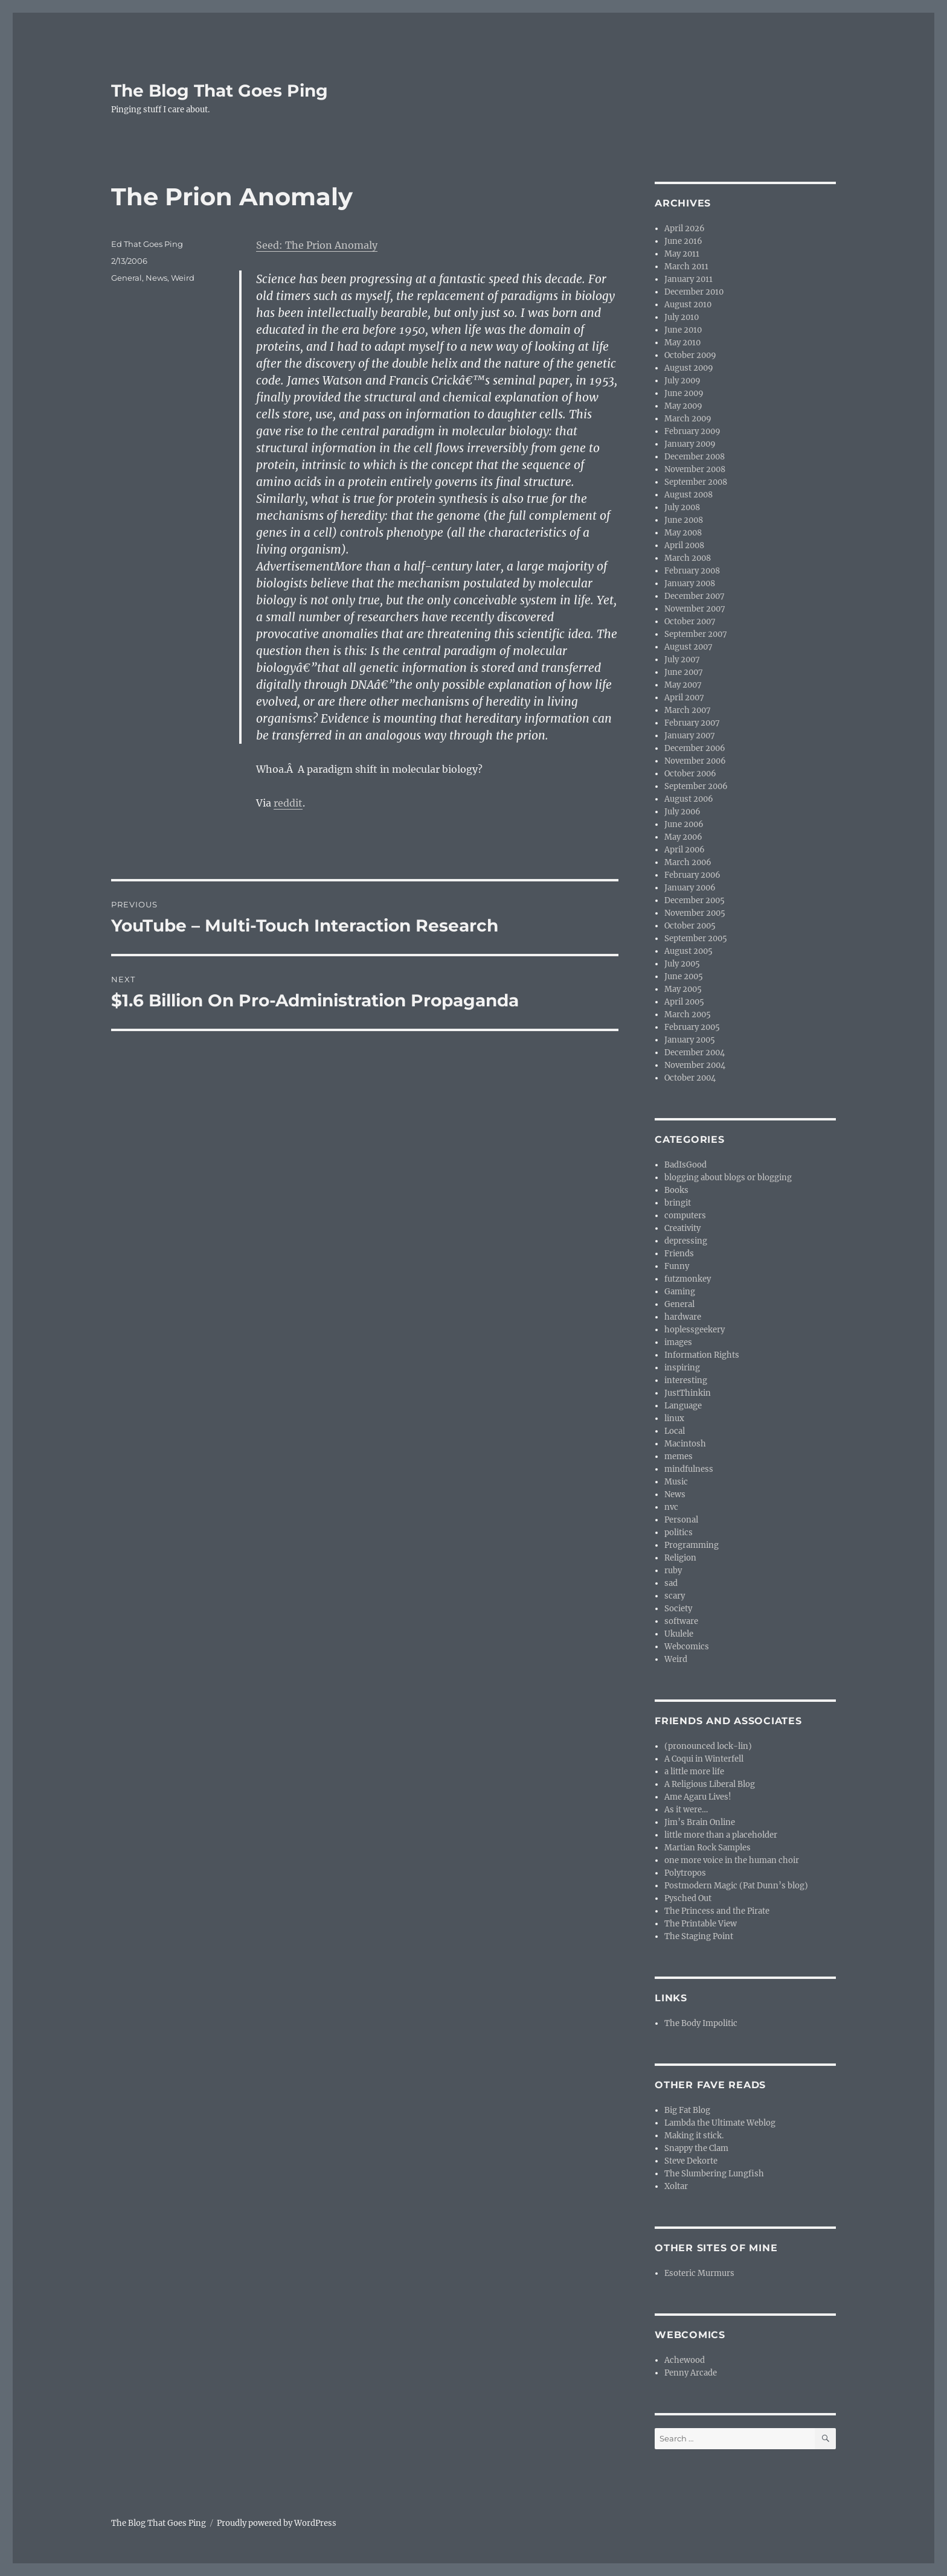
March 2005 (687, 1014)
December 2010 (694, 292)
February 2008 (692, 571)
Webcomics (686, 1646)
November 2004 (694, 1065)
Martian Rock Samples (707, 1848)
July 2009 (682, 381)
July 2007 (682, 659)
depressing (685, 1241)
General (126, 278)
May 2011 (681, 254)
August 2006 (688, 799)
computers (685, 1215)
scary (674, 1596)
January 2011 (688, 279)
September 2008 (695, 482)
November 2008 (694, 469)
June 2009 (684, 393)
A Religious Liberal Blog (709, 1784)
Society (678, 1608)
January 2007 (689, 735)
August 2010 (687, 304)
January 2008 (689, 583)
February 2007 (692, 723)
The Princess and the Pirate (716, 1911)
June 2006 (684, 824)
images (678, 1342)
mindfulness (688, 1469)
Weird (182, 278)
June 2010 (683, 330)
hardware (682, 1317)
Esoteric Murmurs (699, 2273)
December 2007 (694, 596)
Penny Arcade (690, 2373)
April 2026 (684, 228)
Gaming (679, 1291)
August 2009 (688, 368)
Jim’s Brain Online (699, 1822)
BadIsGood (685, 1165)
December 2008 (694, 457)
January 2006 (690, 888)
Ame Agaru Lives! (697, 1797)
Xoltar (676, 2186)
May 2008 (683, 533)
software (681, 1621)
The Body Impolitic (700, 2023)
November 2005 (694, 913)
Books (676, 1190)
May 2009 (683, 406)
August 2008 (688, 495)
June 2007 (683, 672)
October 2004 (690, 1078)
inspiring (682, 1368)
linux (674, 1418)
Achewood (684, 2360)
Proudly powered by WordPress (276, 2523)
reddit (288, 803)
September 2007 (695, 634)
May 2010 (682, 342)
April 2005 (684, 1002)
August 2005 (688, 951)
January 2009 (690, 444)
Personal (681, 1520)
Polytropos (685, 1873)
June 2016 (683, 241)
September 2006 (696, 786)
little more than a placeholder (720, 1835)
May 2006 (683, 837)
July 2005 (682, 964)
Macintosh (685, 1444)
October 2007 (690, 621)
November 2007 (694, 609)
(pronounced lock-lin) (708, 1746)
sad (671, 1583)
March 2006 (687, 862)
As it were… (686, 1809)
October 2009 (690, 355)
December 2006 (694, 748)
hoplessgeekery (694, 1330)
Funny (676, 1266)
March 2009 (687, 419)
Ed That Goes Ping (147, 244)
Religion (680, 1558)
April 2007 (684, 697)
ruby (673, 1570)
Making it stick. (694, 2135)
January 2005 (689, 1040)
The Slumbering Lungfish (714, 2174)
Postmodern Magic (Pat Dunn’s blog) (736, 1886)
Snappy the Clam (696, 2148)
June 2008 (683, 520)
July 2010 (681, 317)
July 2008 (682, 507)
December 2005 (694, 900)
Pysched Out (687, 1898)
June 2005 (683, 976)
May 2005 (683, 989)
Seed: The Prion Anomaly (316, 245)
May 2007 (683, 685)
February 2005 (692, 1027)
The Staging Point (698, 1936)
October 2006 (690, 774)
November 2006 (695, 761)
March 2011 (686, 266)
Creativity (682, 1228)
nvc (671, 1507)
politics (678, 1532)
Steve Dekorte (690, 2161)
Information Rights (701, 1355)
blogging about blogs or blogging (728, 1177)
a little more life (694, 1771)
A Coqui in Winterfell (703, 1759)
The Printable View (700, 1924)
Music (676, 1482)
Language (683, 1406)
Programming (691, 1545)
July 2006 (682, 812)
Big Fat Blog (687, 2110)
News (156, 278)
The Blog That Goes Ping (219, 90)
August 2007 (688, 647)
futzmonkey (687, 1279)
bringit (677, 1203)
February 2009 (692, 431)
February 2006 (692, 875)
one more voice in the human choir (731, 1860)
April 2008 (684, 545)
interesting (685, 1380)
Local (674, 1431)
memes (678, 1456)
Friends (679, 1253)
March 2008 (687, 558)
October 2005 (690, 926)
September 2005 (695, 938)
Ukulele (678, 1634)
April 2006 (684, 850)
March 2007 (687, 710)
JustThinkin (687, 1393)
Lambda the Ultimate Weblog (719, 2123)
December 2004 (694, 1052)
